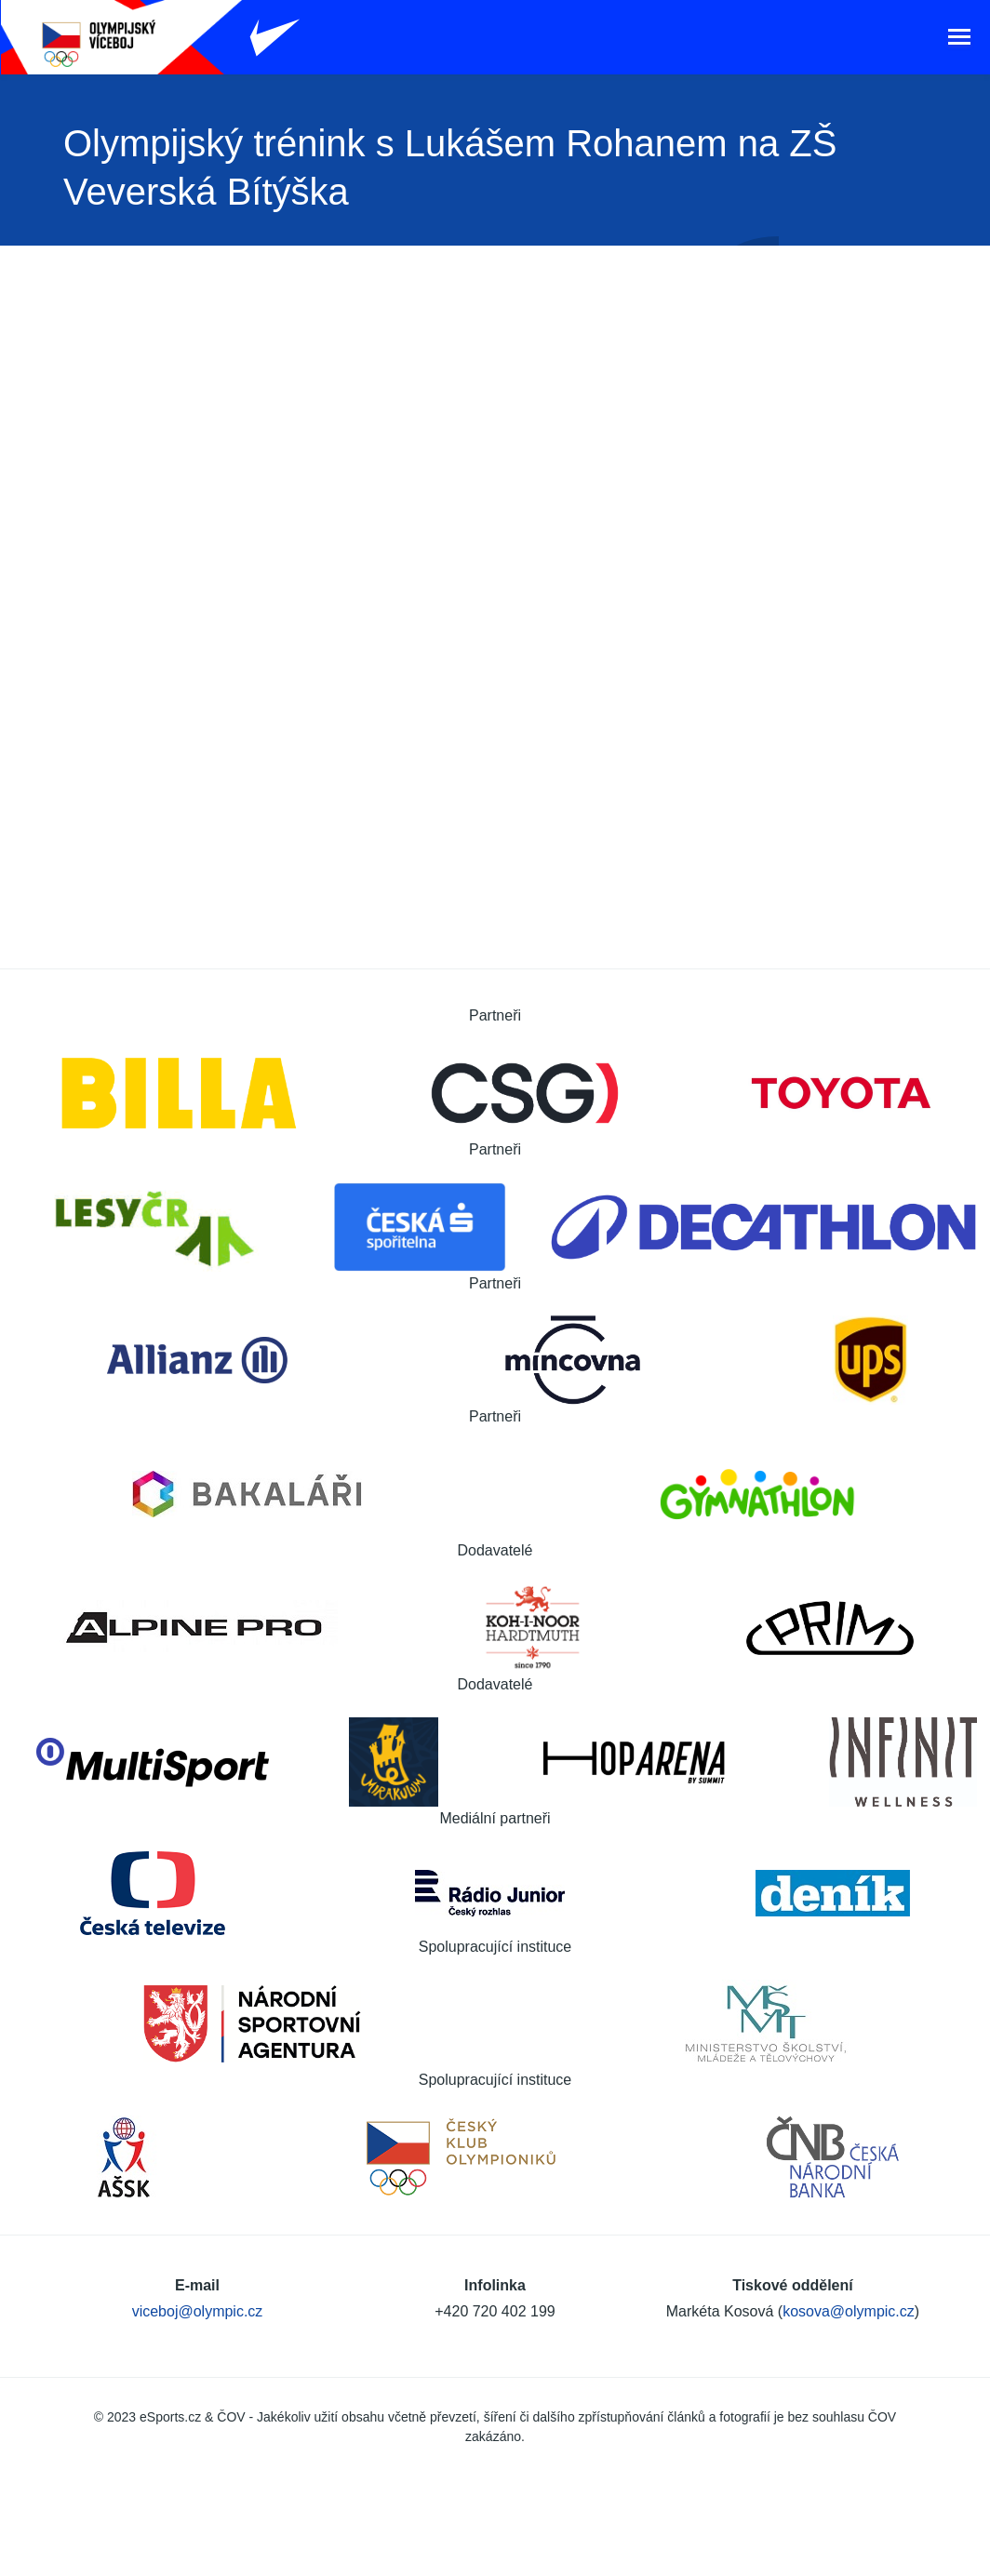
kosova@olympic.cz (849, 2311)
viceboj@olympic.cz (197, 2311)
